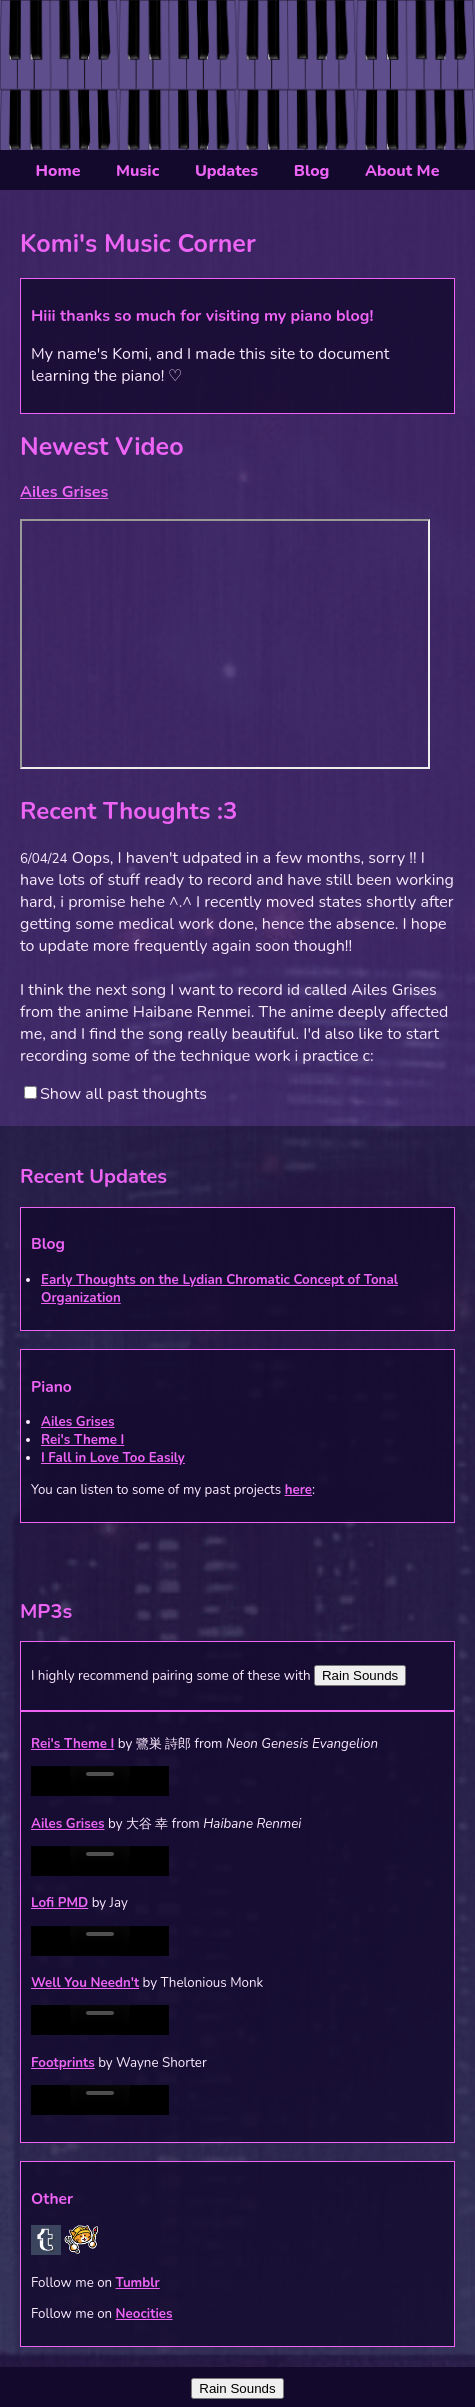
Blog (312, 171)
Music (137, 171)
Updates (226, 171)
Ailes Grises (78, 1422)
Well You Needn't (85, 1983)
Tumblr (138, 2283)
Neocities (144, 2314)
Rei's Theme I (82, 1440)
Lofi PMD (59, 1903)
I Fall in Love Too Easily (113, 1458)
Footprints (63, 2063)
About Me (402, 171)
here (298, 1490)
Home (58, 171)
